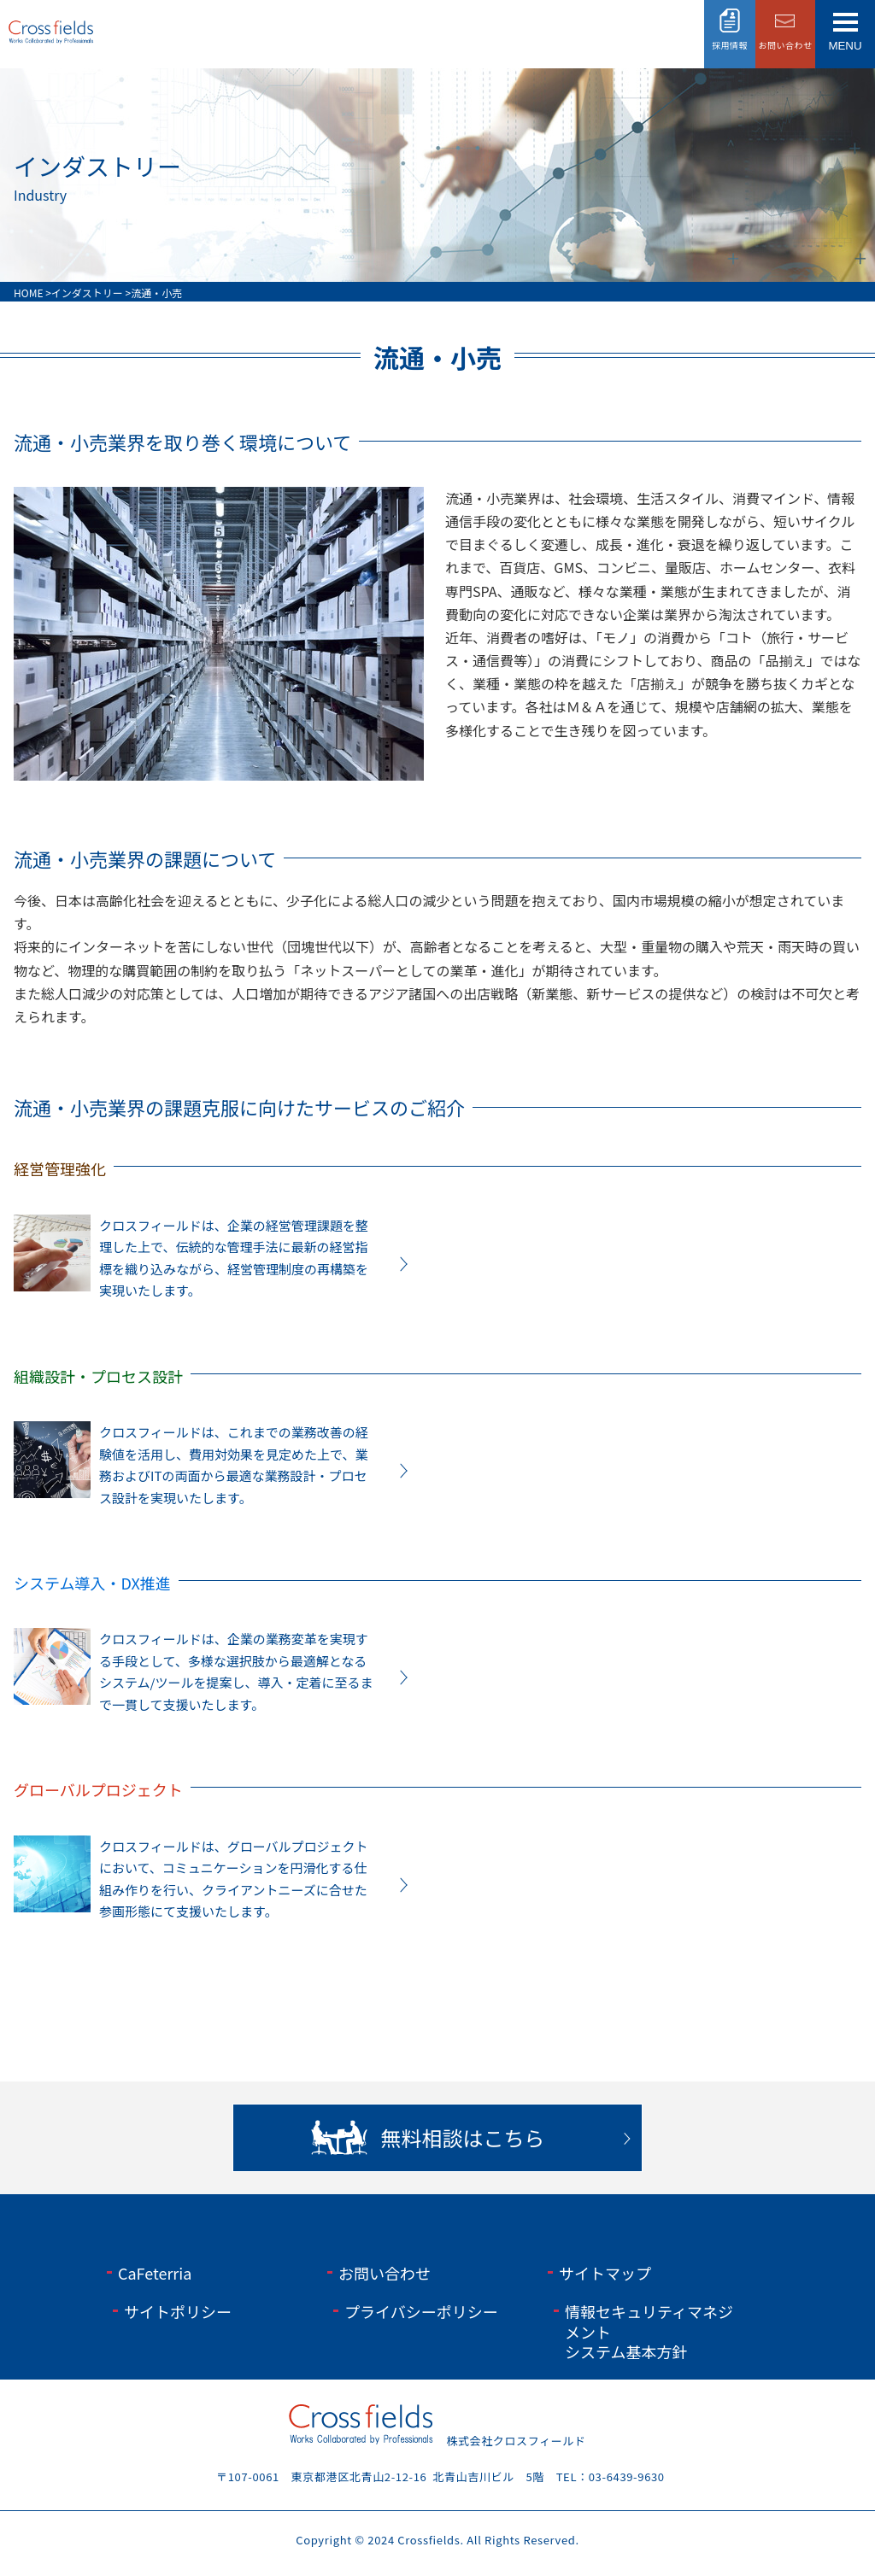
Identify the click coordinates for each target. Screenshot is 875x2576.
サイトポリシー (178, 2311)
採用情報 (730, 44)
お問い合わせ (384, 2273)
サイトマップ (605, 2273)
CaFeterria (154, 2273)
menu (844, 45)
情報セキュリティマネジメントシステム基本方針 (649, 2331)
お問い (786, 44)
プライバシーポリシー (421, 2311)
